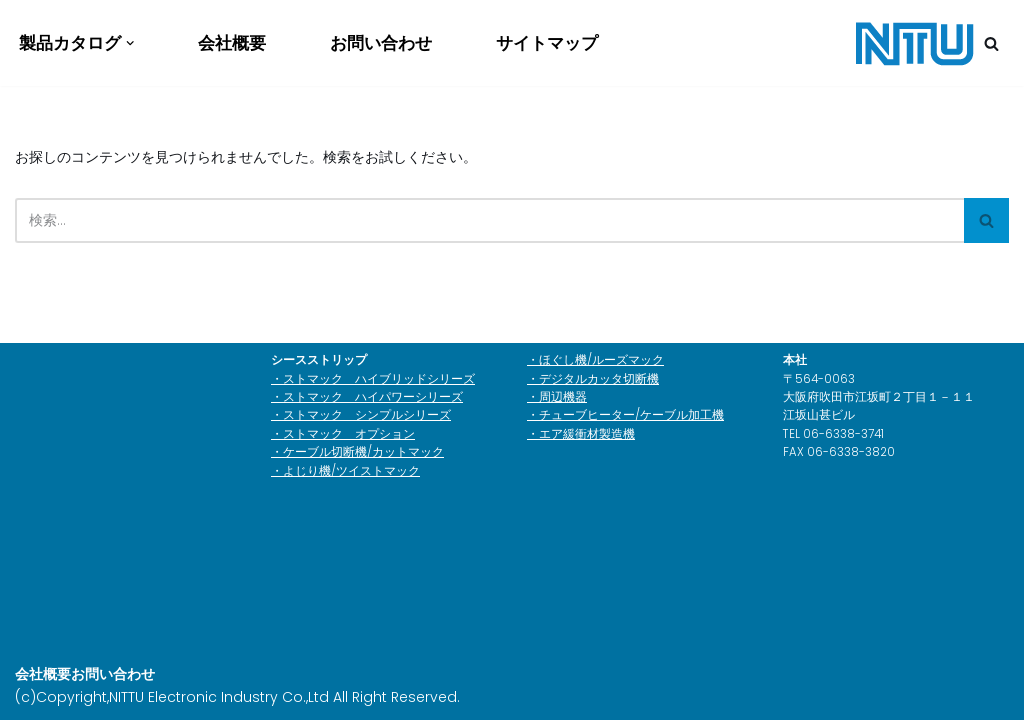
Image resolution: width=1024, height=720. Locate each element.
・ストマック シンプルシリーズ (361, 415)
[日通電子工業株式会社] (914, 43)
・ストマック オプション (343, 434)
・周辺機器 (557, 397)
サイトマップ (547, 43)
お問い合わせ (381, 43)
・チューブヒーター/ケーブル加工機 (625, 415)
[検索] (991, 43)
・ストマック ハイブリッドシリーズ (373, 379)
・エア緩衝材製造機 (581, 434)
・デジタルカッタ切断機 (593, 379)
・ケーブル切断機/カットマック (357, 452)
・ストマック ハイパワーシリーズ (367, 397)
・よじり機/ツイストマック (345, 471)
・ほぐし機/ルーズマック (595, 360)
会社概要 (232, 43)
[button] (130, 43)
